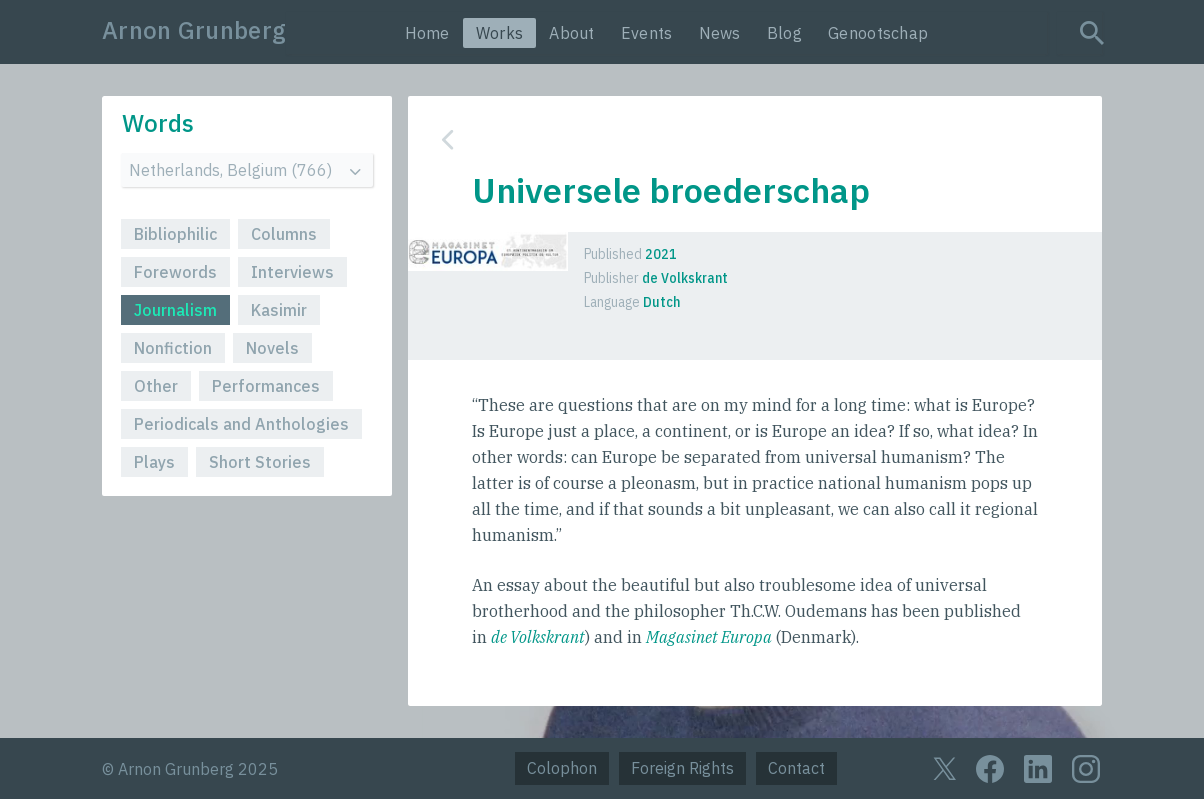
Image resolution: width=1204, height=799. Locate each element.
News (720, 33)
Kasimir (279, 310)
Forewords (175, 272)
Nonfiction (173, 348)
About (572, 33)
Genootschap (878, 33)
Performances (266, 386)
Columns (284, 234)
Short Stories (260, 462)
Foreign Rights (682, 768)
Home (427, 33)
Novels (272, 348)
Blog (784, 33)
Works (500, 33)
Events (647, 33)
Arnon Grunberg (194, 30)
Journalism (175, 310)
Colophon (562, 768)
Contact (796, 768)
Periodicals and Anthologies (241, 424)
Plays (154, 462)
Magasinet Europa (709, 637)
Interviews (292, 272)
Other (156, 386)
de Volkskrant (538, 637)
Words (158, 123)
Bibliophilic (175, 234)
